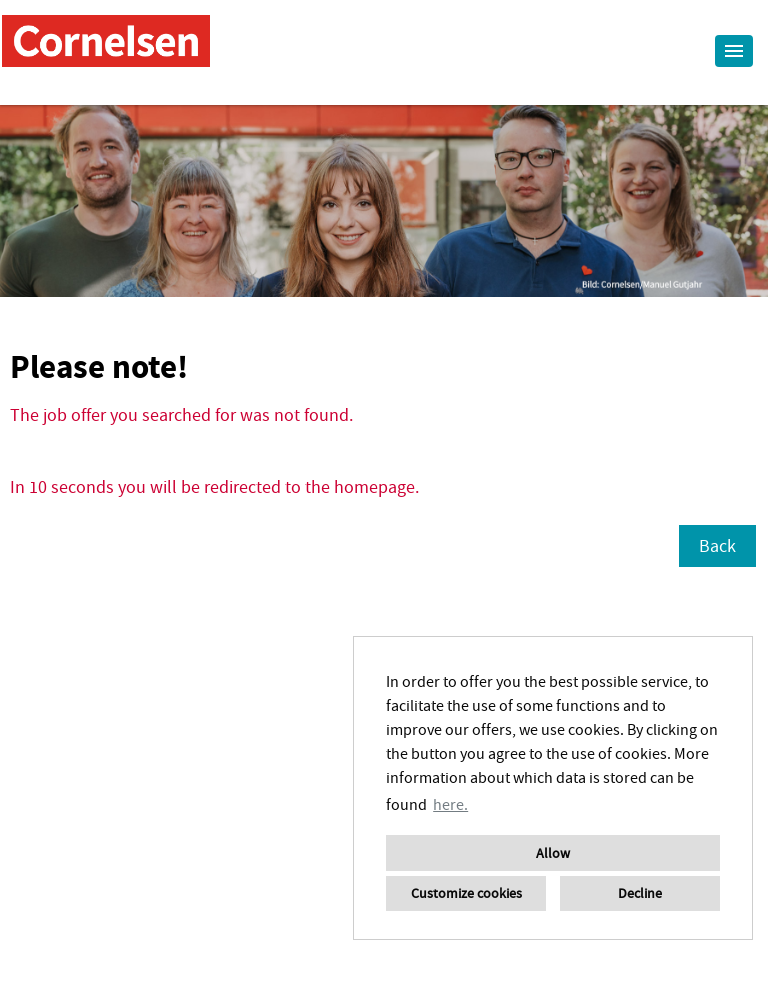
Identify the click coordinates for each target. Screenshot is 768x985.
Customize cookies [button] (466, 893)
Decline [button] (640, 893)
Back (717, 545)
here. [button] (450, 804)
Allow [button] (553, 853)
